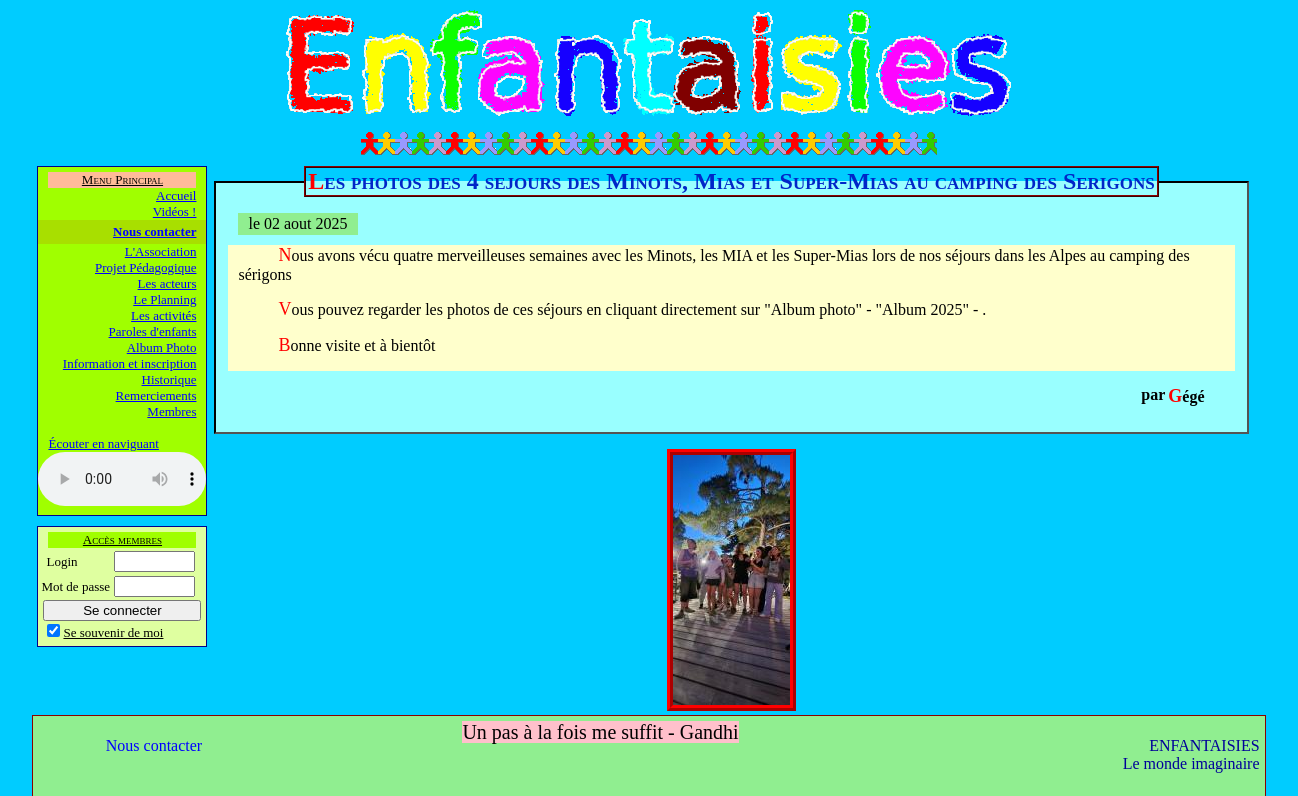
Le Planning (164, 299)
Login (61, 561)
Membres (171, 411)
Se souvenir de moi (113, 632)
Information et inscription (130, 363)
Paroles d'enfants (153, 331)
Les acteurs (167, 283)
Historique (169, 379)
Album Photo (162, 347)
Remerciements (156, 395)
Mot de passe (75, 586)
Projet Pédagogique (145, 267)
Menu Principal (122, 179)
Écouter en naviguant (103, 443)
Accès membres (122, 539)
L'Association (161, 251)
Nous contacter (154, 231)
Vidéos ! (175, 211)
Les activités (163, 315)
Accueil (176, 195)
